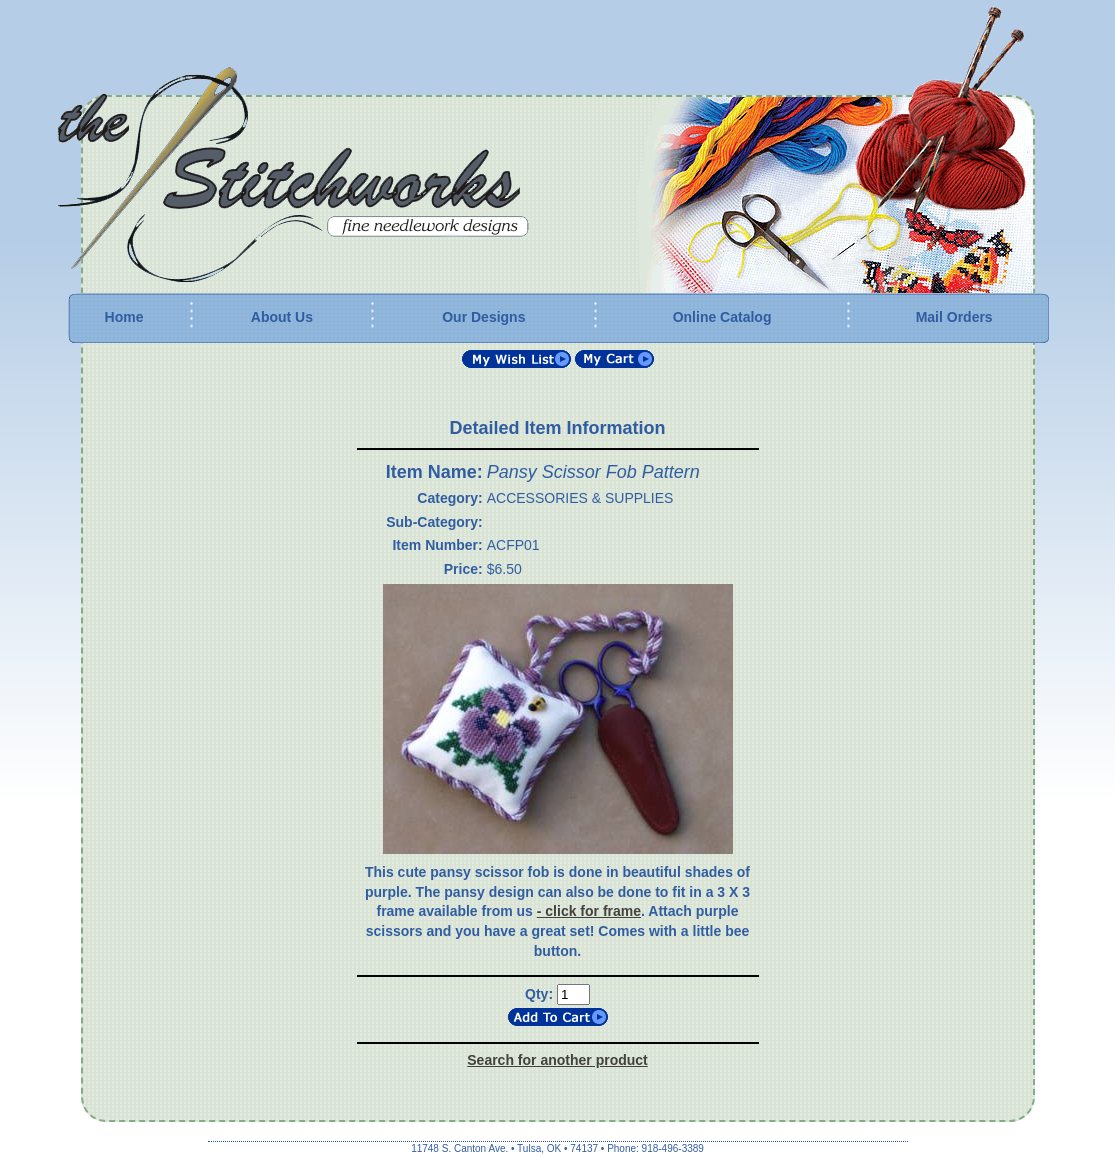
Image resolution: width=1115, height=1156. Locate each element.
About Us (282, 317)
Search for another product (557, 1060)
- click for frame (589, 911)
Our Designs (483, 317)
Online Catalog (722, 317)
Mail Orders (954, 317)
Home (124, 317)
